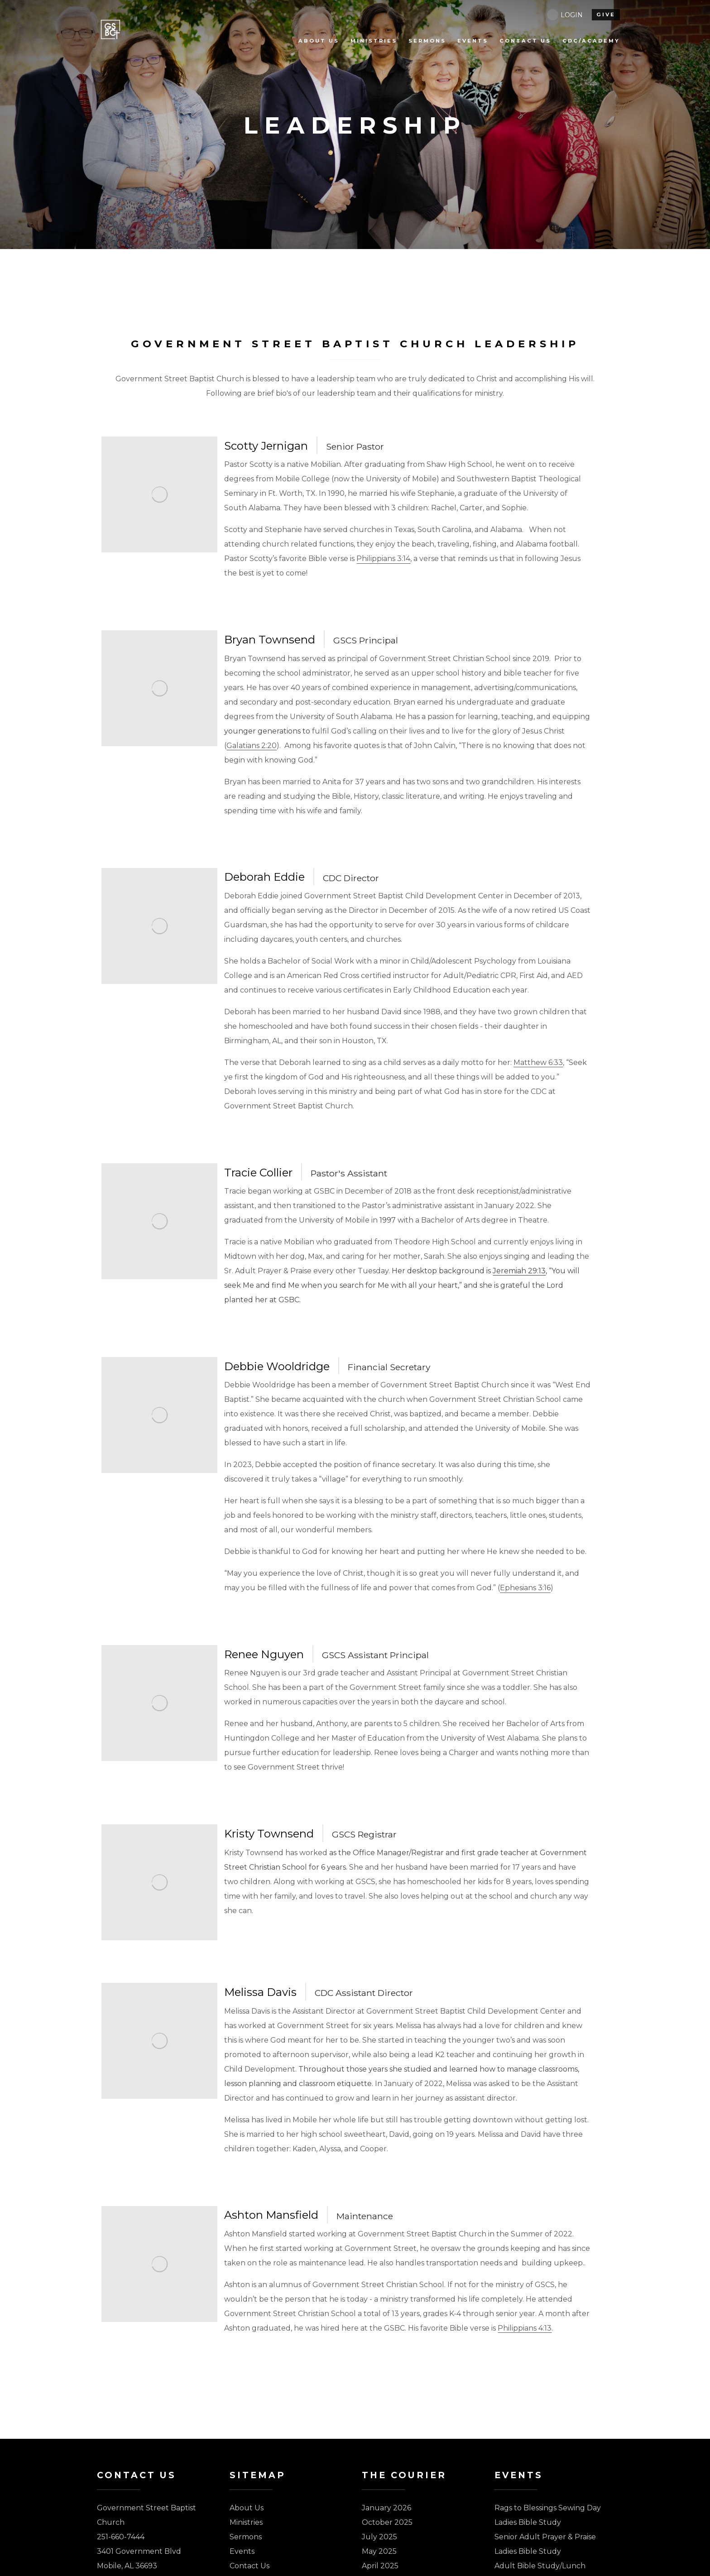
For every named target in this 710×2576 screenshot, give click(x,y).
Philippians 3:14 (383, 558)
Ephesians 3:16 (525, 1587)
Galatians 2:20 (251, 745)
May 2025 (379, 2551)
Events (242, 2551)
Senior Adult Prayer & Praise (545, 2537)
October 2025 (387, 2522)
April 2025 (380, 2566)
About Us (247, 2508)
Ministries (246, 2522)
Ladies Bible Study (527, 2522)
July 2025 (379, 2537)
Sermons (246, 2537)
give (605, 14)
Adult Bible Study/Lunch (539, 2566)
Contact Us (249, 2566)
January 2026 (386, 2508)
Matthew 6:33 (538, 1062)
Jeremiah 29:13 (519, 1270)
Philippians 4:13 (525, 2328)
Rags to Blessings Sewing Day (547, 2508)
